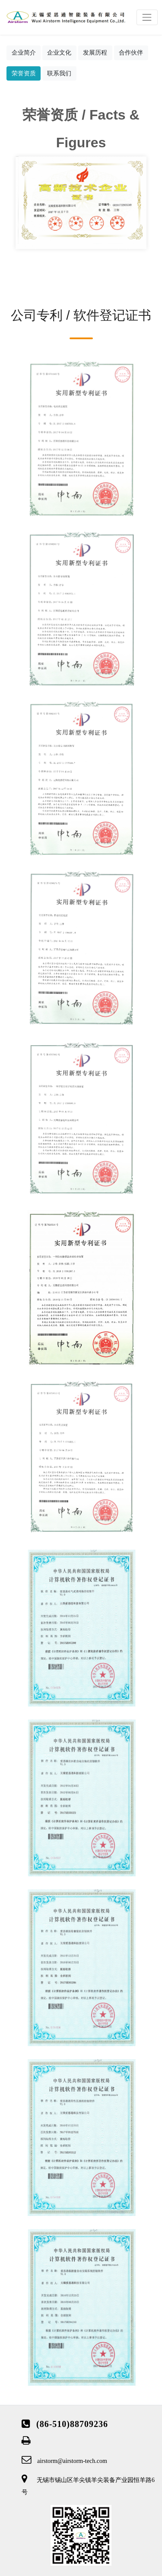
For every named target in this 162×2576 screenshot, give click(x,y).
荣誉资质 (24, 73)
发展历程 (95, 52)
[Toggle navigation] (147, 17)
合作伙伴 (131, 52)
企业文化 (59, 52)
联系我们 (59, 73)
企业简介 (24, 52)
